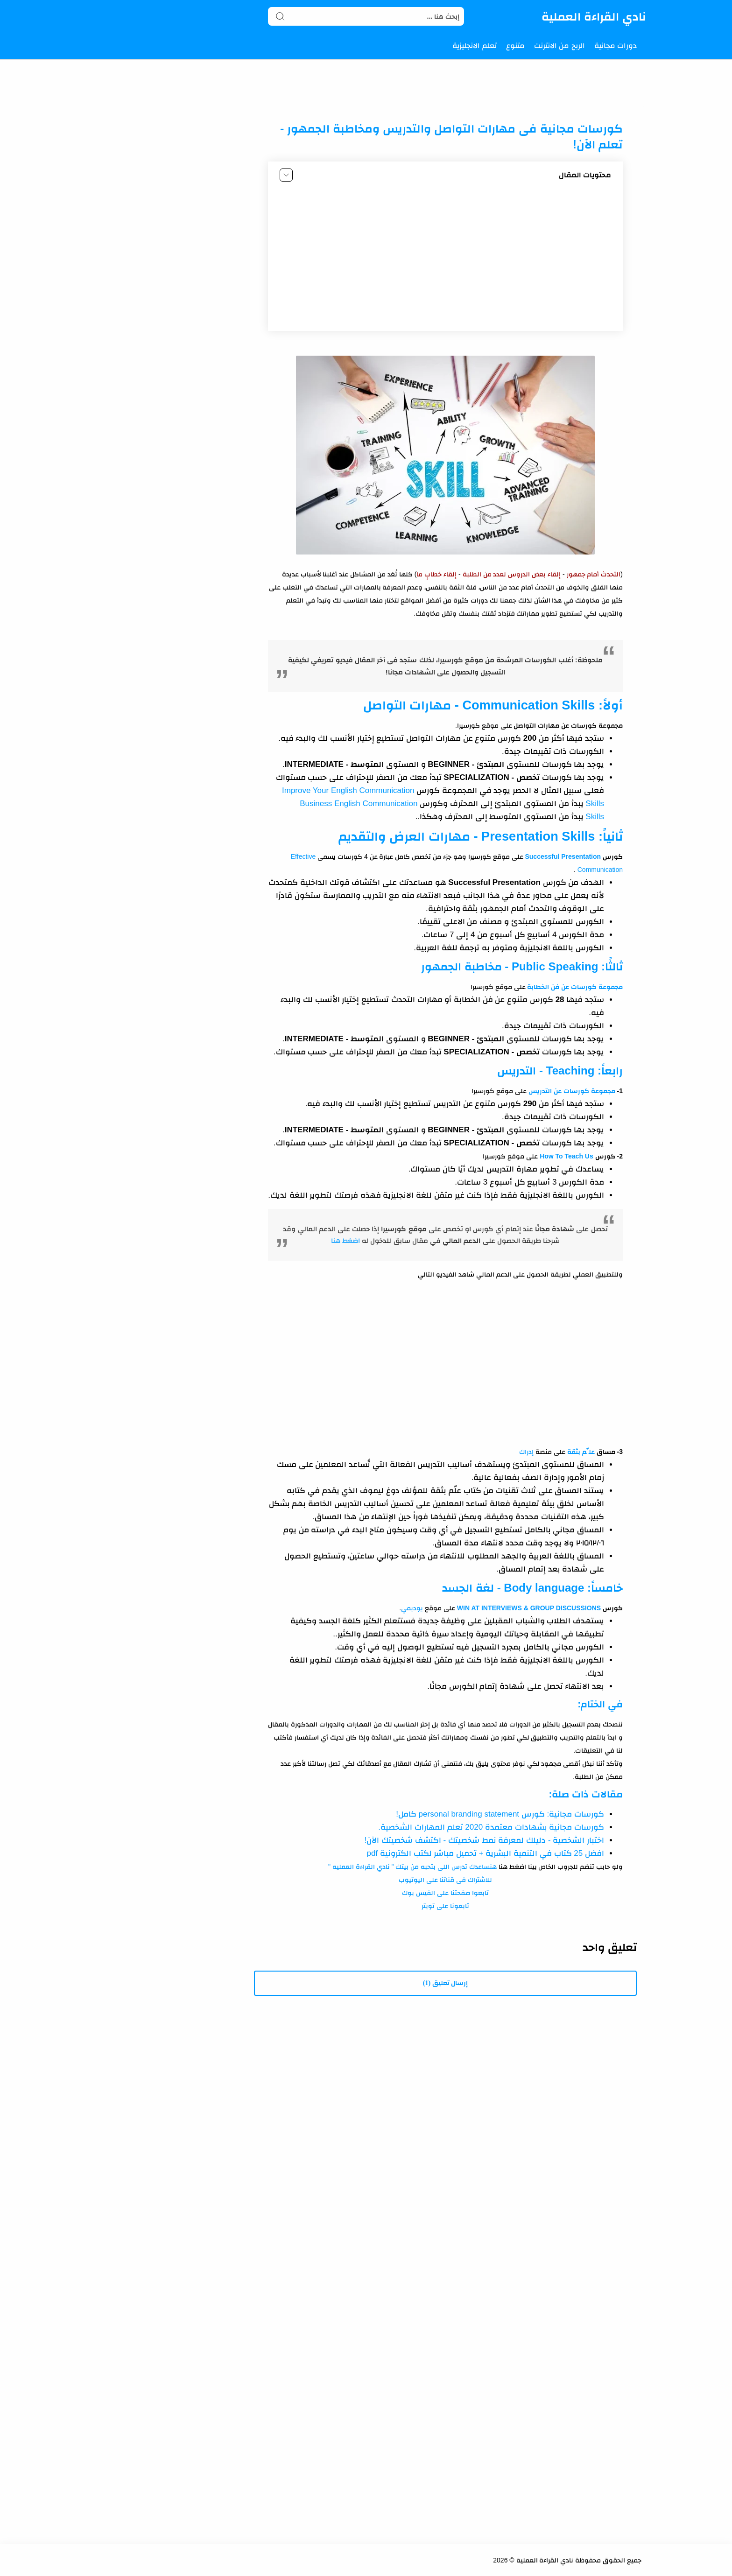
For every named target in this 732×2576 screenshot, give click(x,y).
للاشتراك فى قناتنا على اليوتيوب (446, 1879)
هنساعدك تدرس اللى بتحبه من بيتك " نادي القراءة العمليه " (412, 1866)
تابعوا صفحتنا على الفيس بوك (445, 1892)
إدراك (526, 1451)
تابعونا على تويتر (445, 1905)
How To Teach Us (566, 1156)
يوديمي (412, 1608)
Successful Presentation (562, 856)
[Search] (366, 16)
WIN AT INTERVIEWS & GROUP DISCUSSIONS (529, 1608)
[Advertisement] (445, 258)
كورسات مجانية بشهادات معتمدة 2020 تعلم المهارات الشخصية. (491, 1827)
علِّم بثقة (581, 1451)
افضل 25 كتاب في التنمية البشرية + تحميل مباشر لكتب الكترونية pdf (485, 1853)
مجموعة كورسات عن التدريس (571, 1091)
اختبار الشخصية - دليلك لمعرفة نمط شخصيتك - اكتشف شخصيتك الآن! (484, 1840)
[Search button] (280, 16)
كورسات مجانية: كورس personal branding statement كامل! (500, 1814)
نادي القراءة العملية (594, 16)
